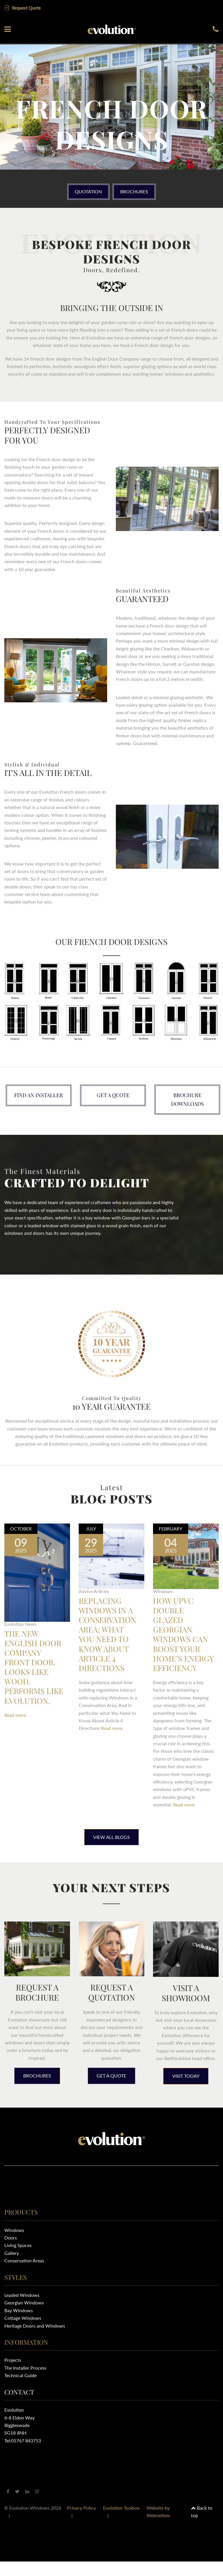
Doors (10, 2252)
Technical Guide (20, 2390)
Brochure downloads (187, 1099)
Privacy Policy (81, 2522)
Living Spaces (18, 2259)
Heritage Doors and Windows (34, 2340)
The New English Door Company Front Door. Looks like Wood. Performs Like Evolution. (34, 1674)
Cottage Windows (22, 2332)
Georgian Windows (24, 2317)
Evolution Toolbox (121, 2522)
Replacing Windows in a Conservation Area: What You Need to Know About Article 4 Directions (109, 1636)
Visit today (185, 2090)
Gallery (11, 2267)
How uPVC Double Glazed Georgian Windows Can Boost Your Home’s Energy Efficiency (182, 1642)
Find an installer (38, 1095)
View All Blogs (111, 1851)
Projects (12, 2374)
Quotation (85, 190)
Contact (19, 2406)
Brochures (137, 190)
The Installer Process (25, 2382)
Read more (15, 1729)
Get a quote (113, 1095)
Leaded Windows (21, 2309)
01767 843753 (26, 2455)
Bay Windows (18, 2325)
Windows (14, 2244)
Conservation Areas (24, 2275)
